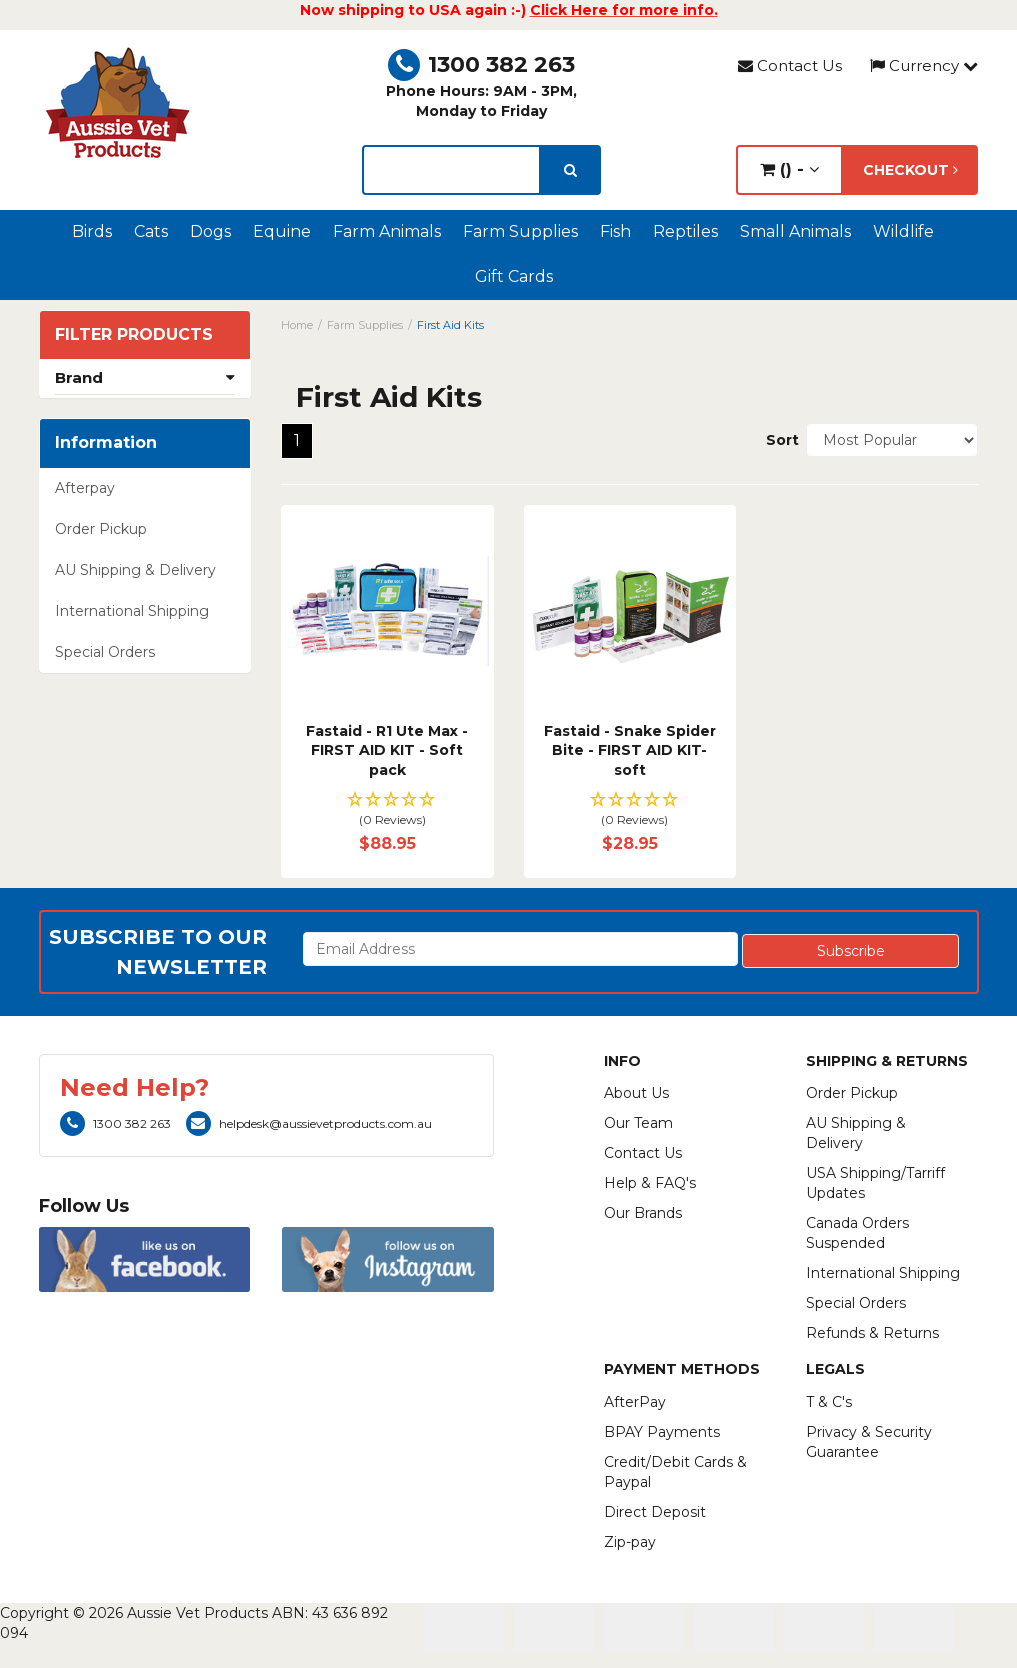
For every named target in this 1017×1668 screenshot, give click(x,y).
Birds (92, 231)
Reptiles (685, 231)
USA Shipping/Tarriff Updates (875, 1183)
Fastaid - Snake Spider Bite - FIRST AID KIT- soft (630, 750)
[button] (387, 810)
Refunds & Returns (872, 1333)
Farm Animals (387, 231)
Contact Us (790, 65)
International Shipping (132, 611)
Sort (778, 440)
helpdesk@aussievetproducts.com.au (309, 1123)
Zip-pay (630, 1542)
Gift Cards (514, 276)
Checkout (910, 170)
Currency (924, 65)
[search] (570, 170)
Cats (151, 231)
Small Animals (795, 231)
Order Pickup (101, 529)
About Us (636, 1093)
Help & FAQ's (650, 1183)
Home (297, 325)
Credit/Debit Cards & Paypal (675, 1472)
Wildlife (903, 231)
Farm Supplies (520, 231)
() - (789, 169)
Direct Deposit (655, 1512)
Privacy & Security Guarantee (869, 1442)
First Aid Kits (450, 325)
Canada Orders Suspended (857, 1233)
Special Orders (105, 652)
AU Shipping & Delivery (135, 570)
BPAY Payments (662, 1432)
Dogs (210, 231)
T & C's (829, 1402)
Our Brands (643, 1213)
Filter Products (134, 335)
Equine (282, 231)
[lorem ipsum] (451, 170)
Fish (615, 231)
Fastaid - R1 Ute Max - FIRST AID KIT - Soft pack (387, 750)
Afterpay (85, 488)
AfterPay (635, 1402)
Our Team (638, 1123)
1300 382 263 (481, 64)
